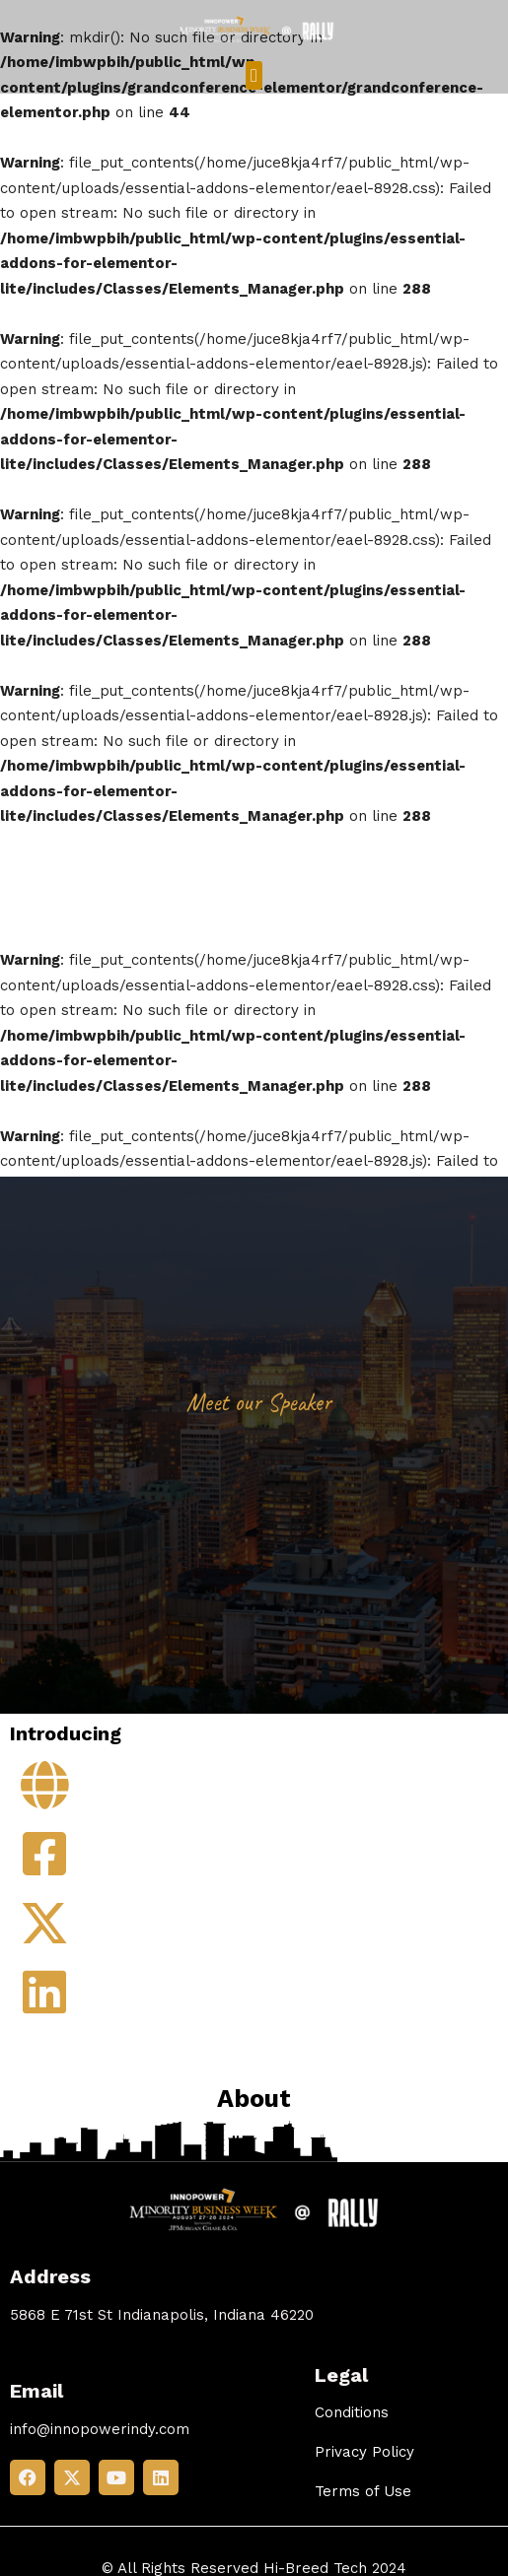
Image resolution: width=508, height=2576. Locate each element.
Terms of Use (363, 2491)
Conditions (352, 2412)
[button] (253, 75)
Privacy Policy (364, 2452)
